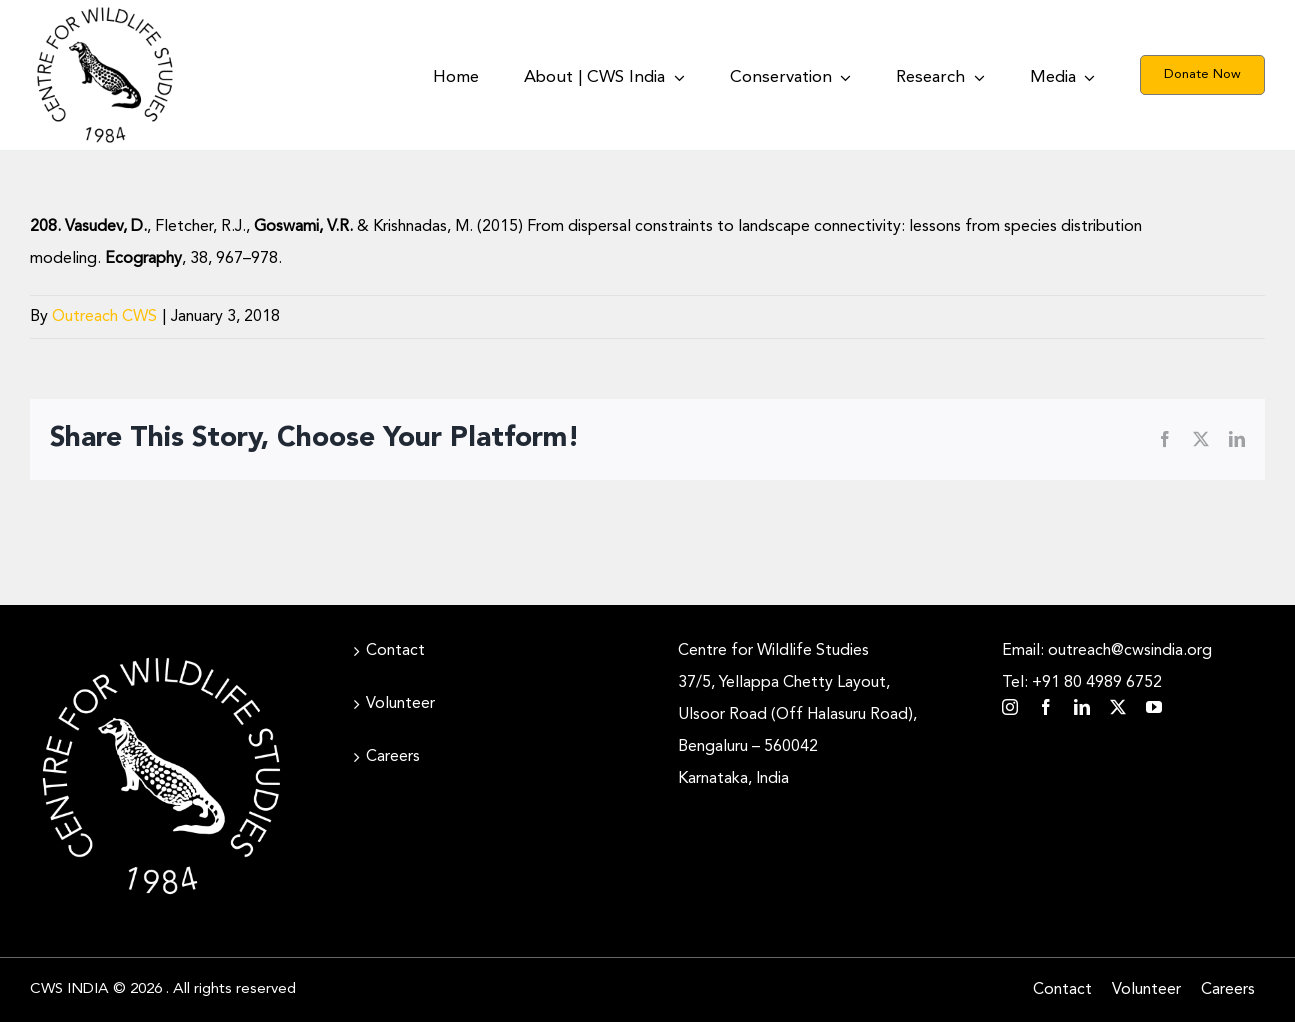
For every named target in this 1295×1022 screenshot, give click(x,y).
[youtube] (1154, 707)
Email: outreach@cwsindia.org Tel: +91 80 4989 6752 (1107, 667)
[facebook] (1046, 707)
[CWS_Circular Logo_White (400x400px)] (161, 653)
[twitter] (1118, 707)
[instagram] (1010, 707)
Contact (395, 651)
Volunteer (400, 704)
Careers (393, 757)
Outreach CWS (104, 317)
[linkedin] (1082, 707)
